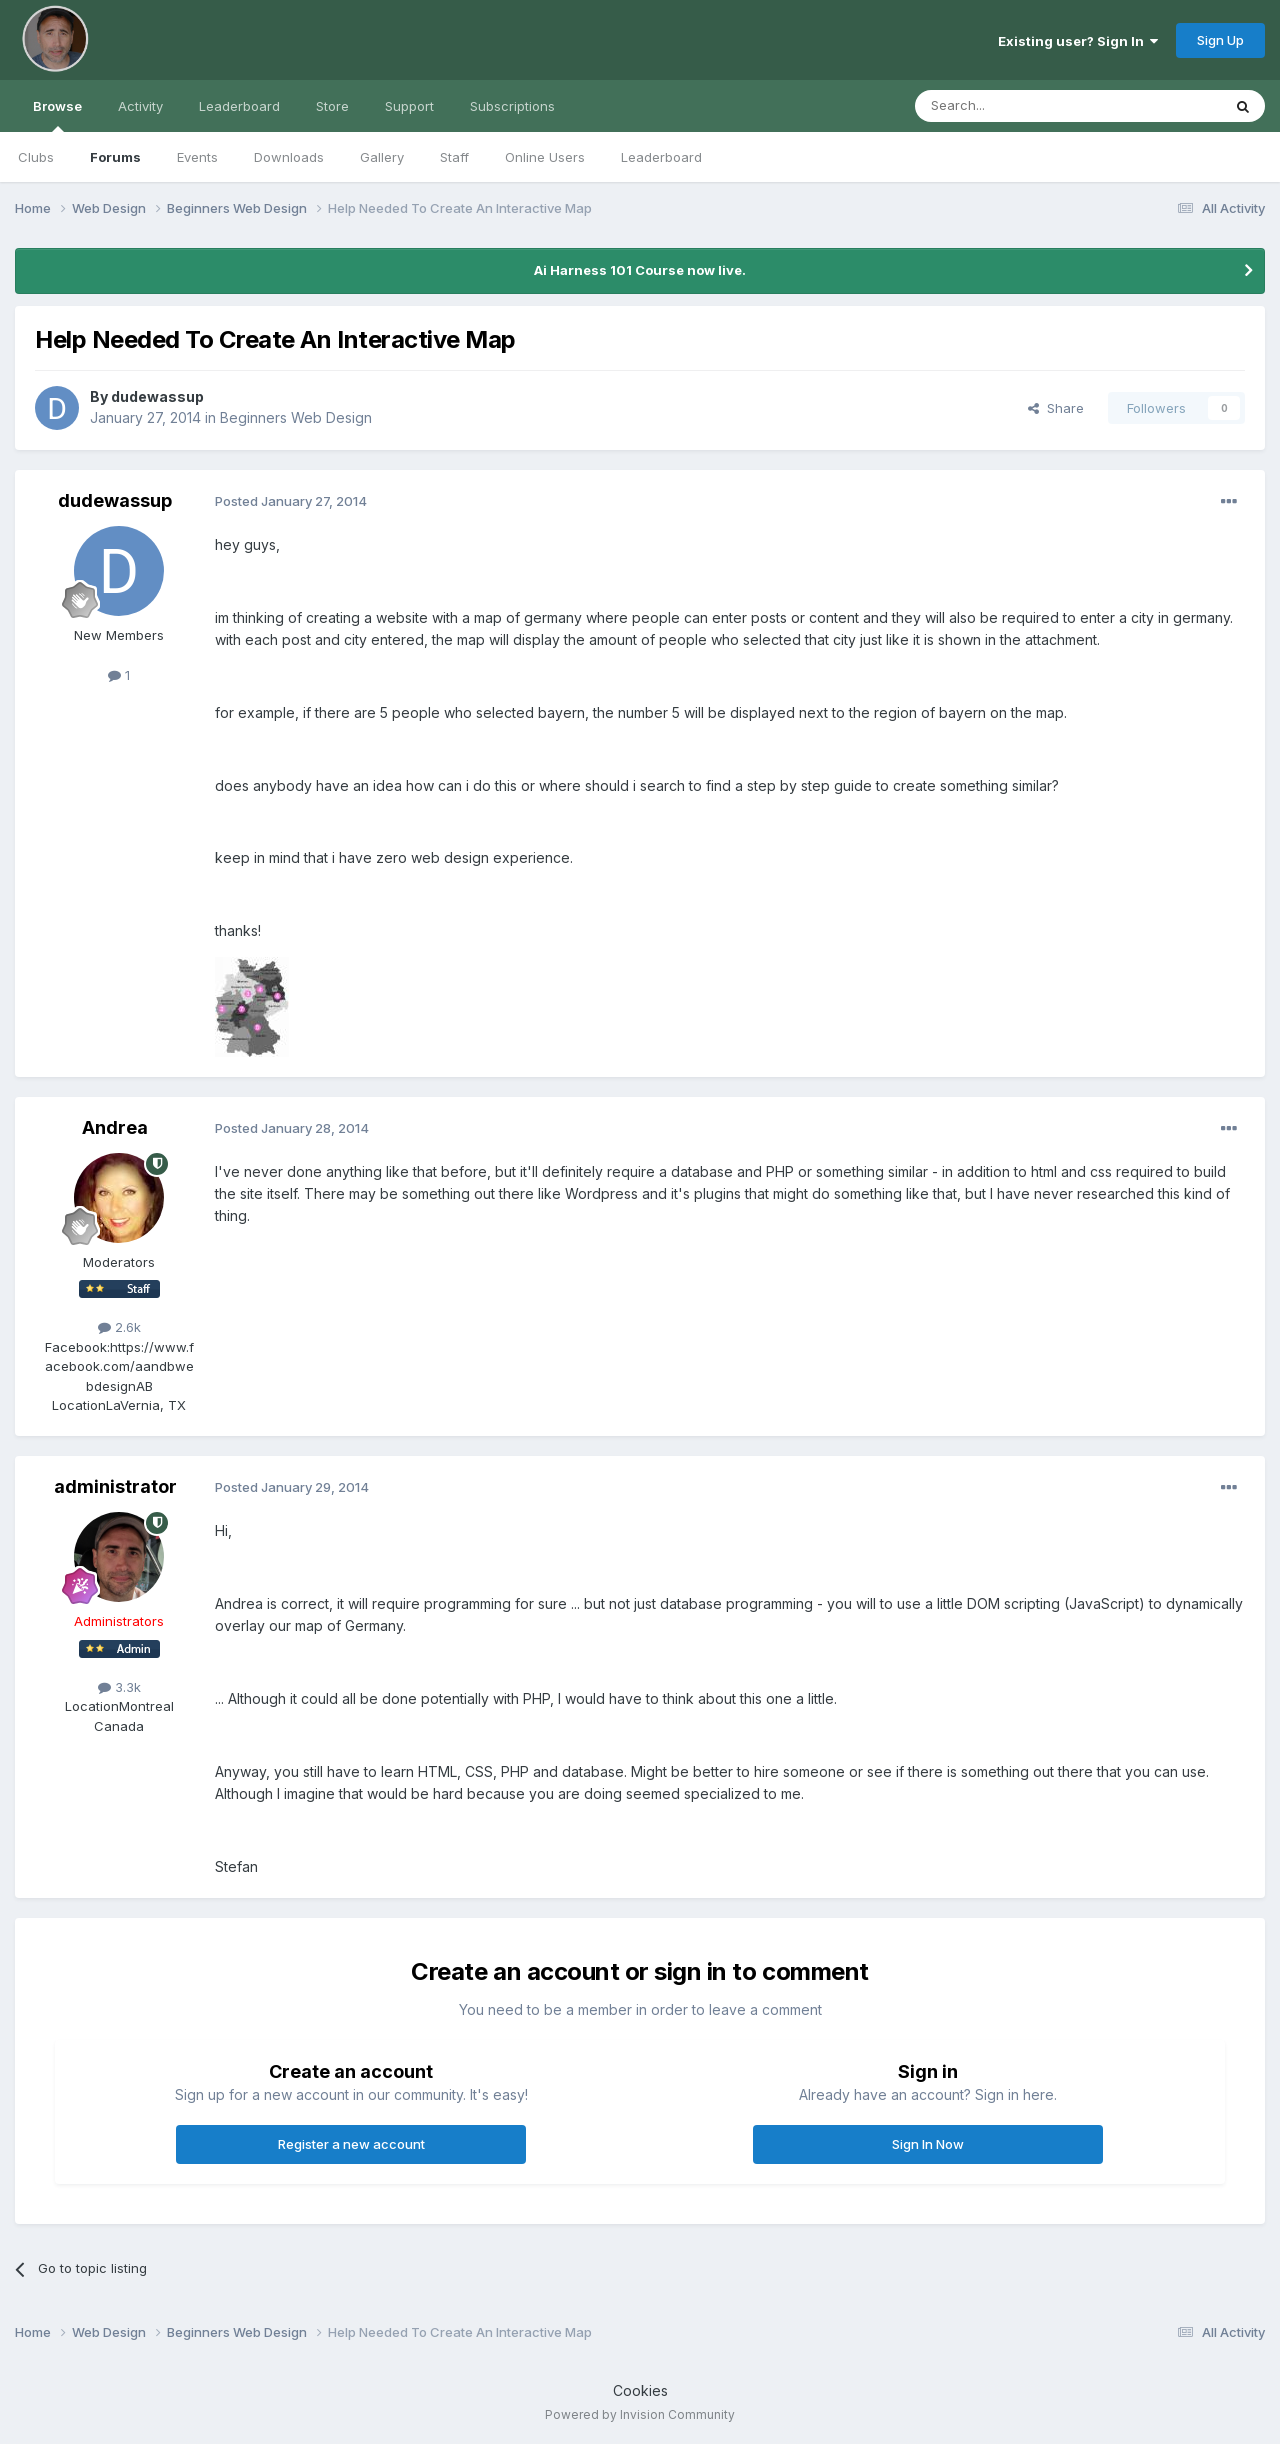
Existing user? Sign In (1078, 41)
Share (1056, 408)
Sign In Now (928, 2144)
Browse (57, 115)
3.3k (119, 1687)
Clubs (36, 157)
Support (409, 106)
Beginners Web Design (296, 417)
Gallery (382, 157)
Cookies (640, 2390)
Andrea (115, 1127)
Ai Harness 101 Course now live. (640, 270)
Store (332, 106)
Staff (454, 157)
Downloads (289, 157)
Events (197, 157)
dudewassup (157, 396)
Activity (140, 106)
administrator (115, 1486)
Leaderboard (661, 157)
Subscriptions (512, 106)
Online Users (545, 157)
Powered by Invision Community (640, 2414)
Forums (115, 157)
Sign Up (1220, 40)
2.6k (119, 1327)
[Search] (1017, 106)
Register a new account (351, 2144)
